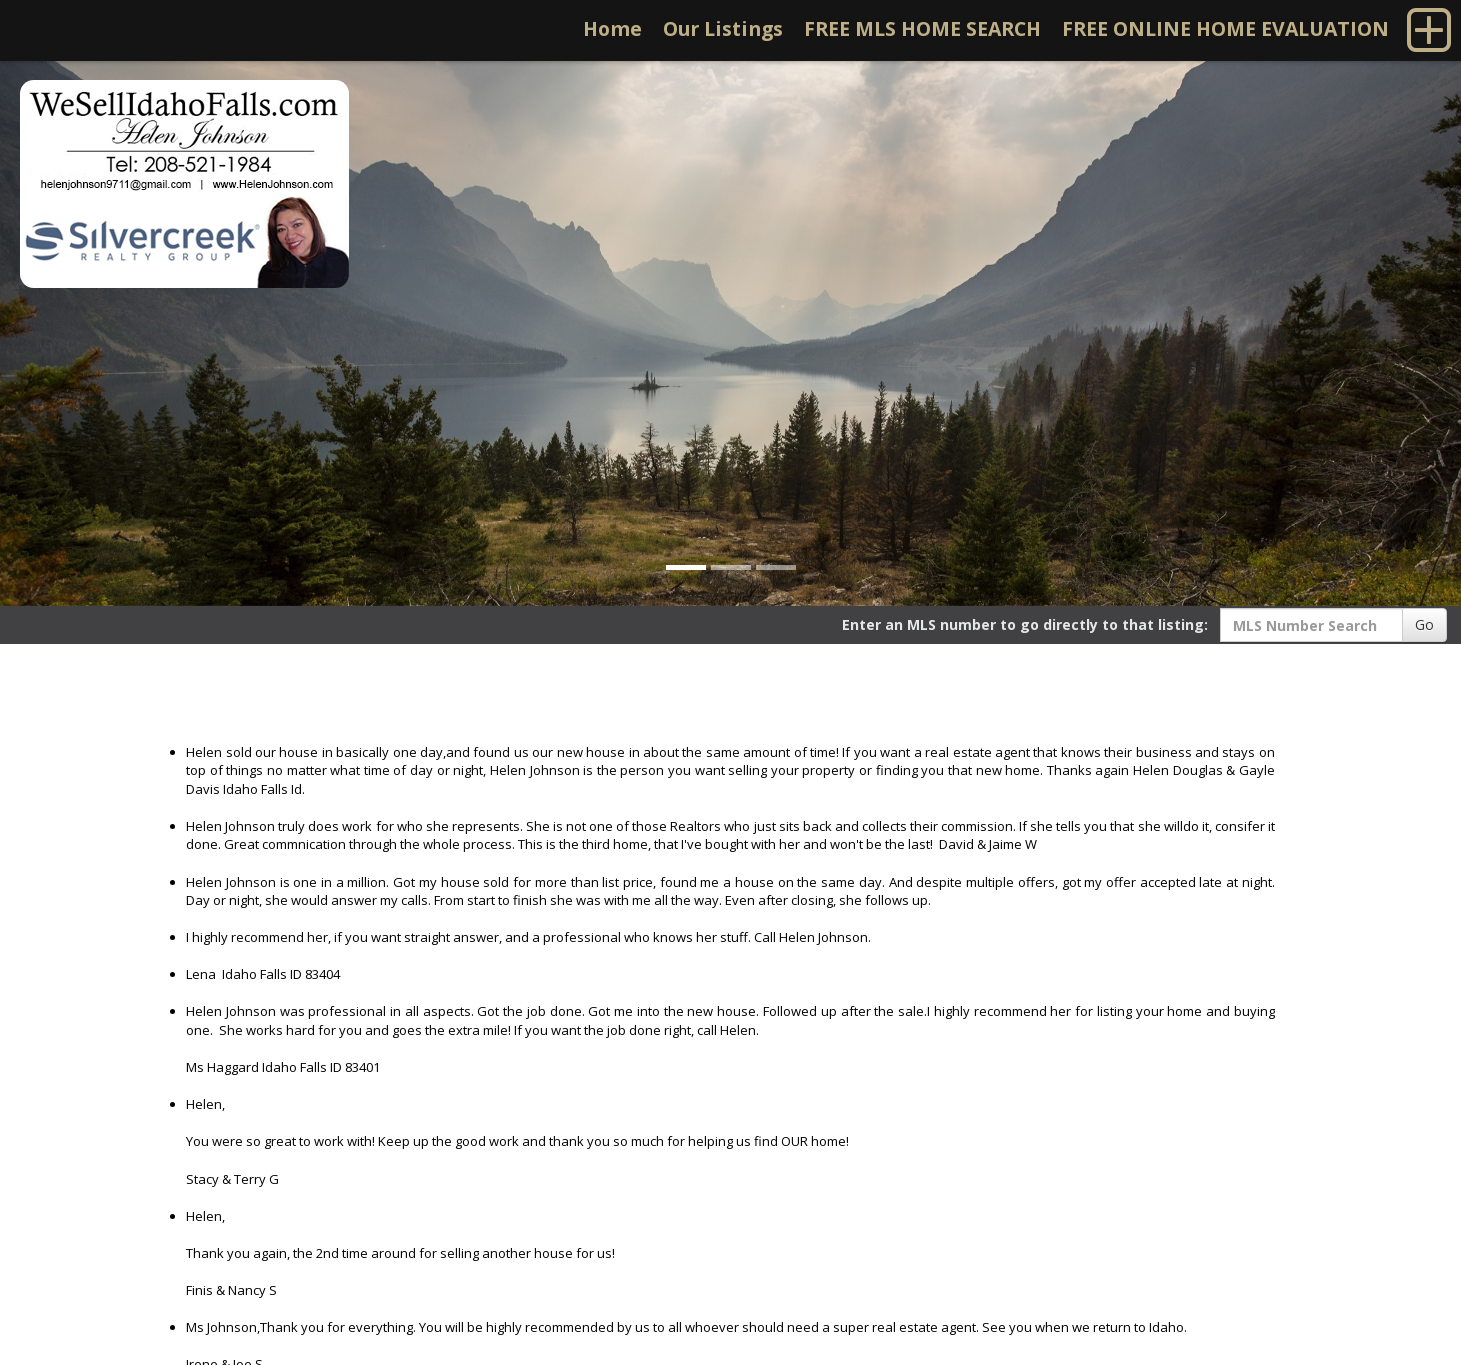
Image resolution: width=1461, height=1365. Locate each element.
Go (1424, 624)
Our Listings (723, 28)
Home (612, 28)
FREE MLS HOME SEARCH (922, 28)
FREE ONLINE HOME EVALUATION (1225, 28)
